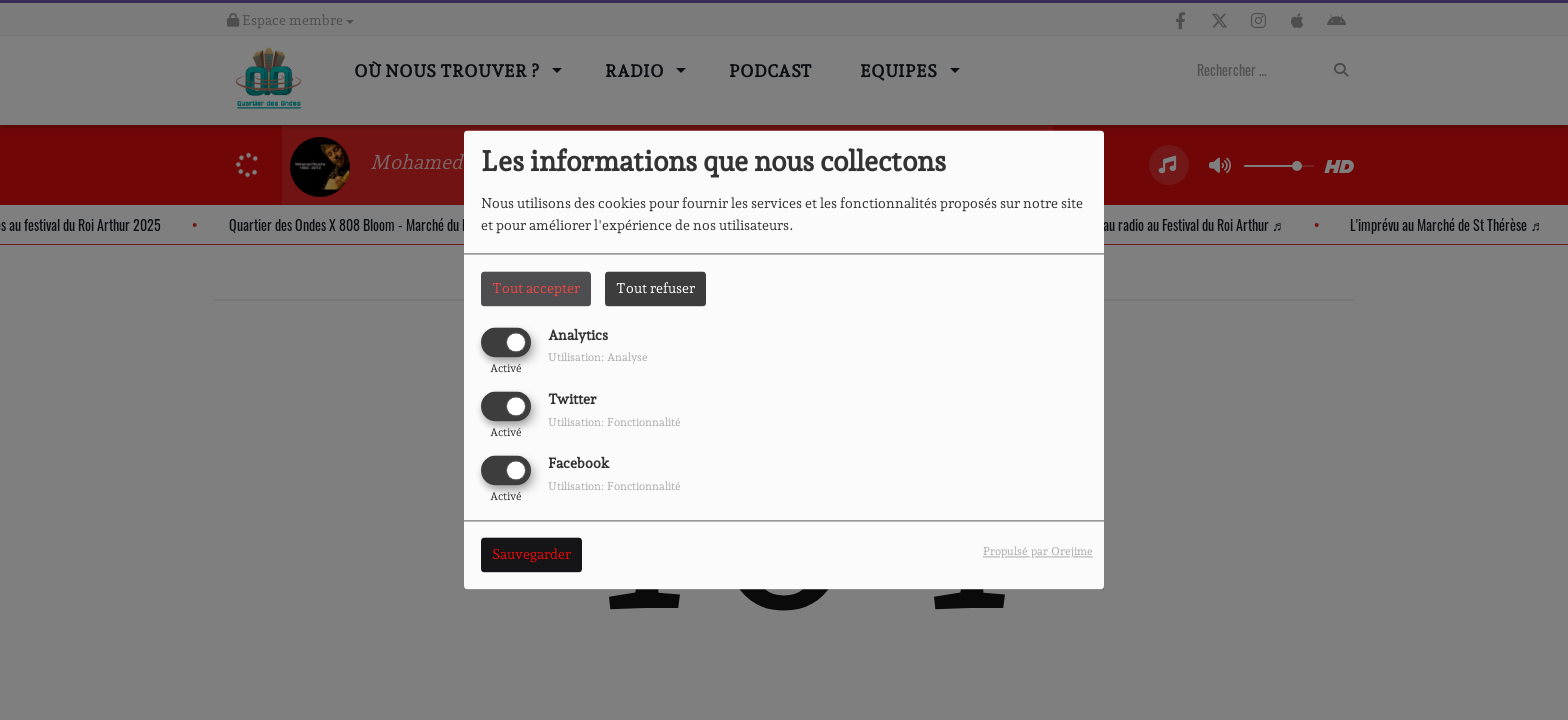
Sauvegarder (531, 555)
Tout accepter (536, 288)
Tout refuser (655, 288)
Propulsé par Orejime (1038, 552)
